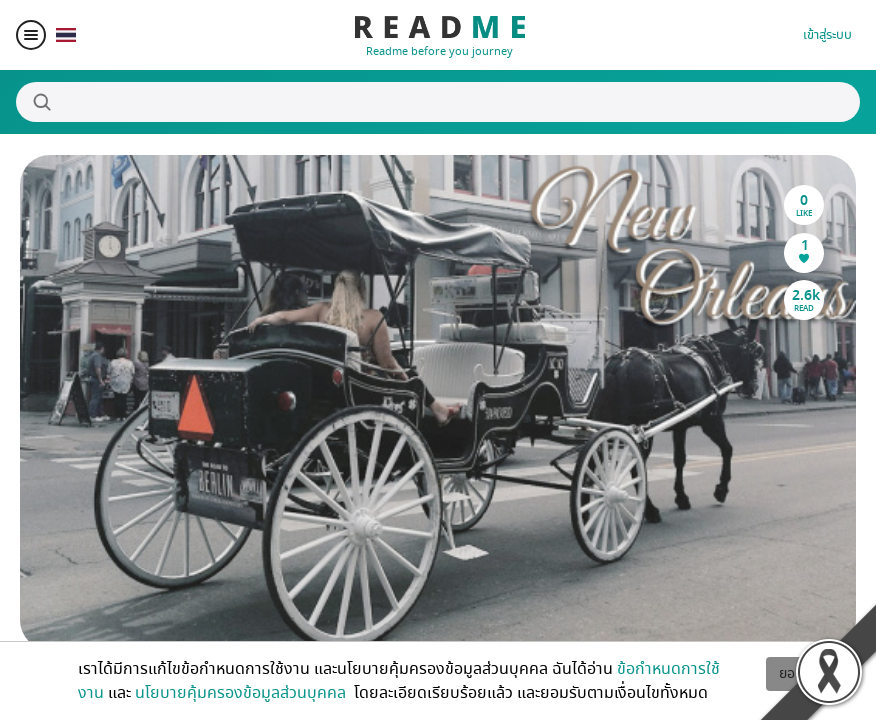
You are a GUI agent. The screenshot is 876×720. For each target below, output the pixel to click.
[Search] (438, 102)
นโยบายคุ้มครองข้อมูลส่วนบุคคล (242, 693)
